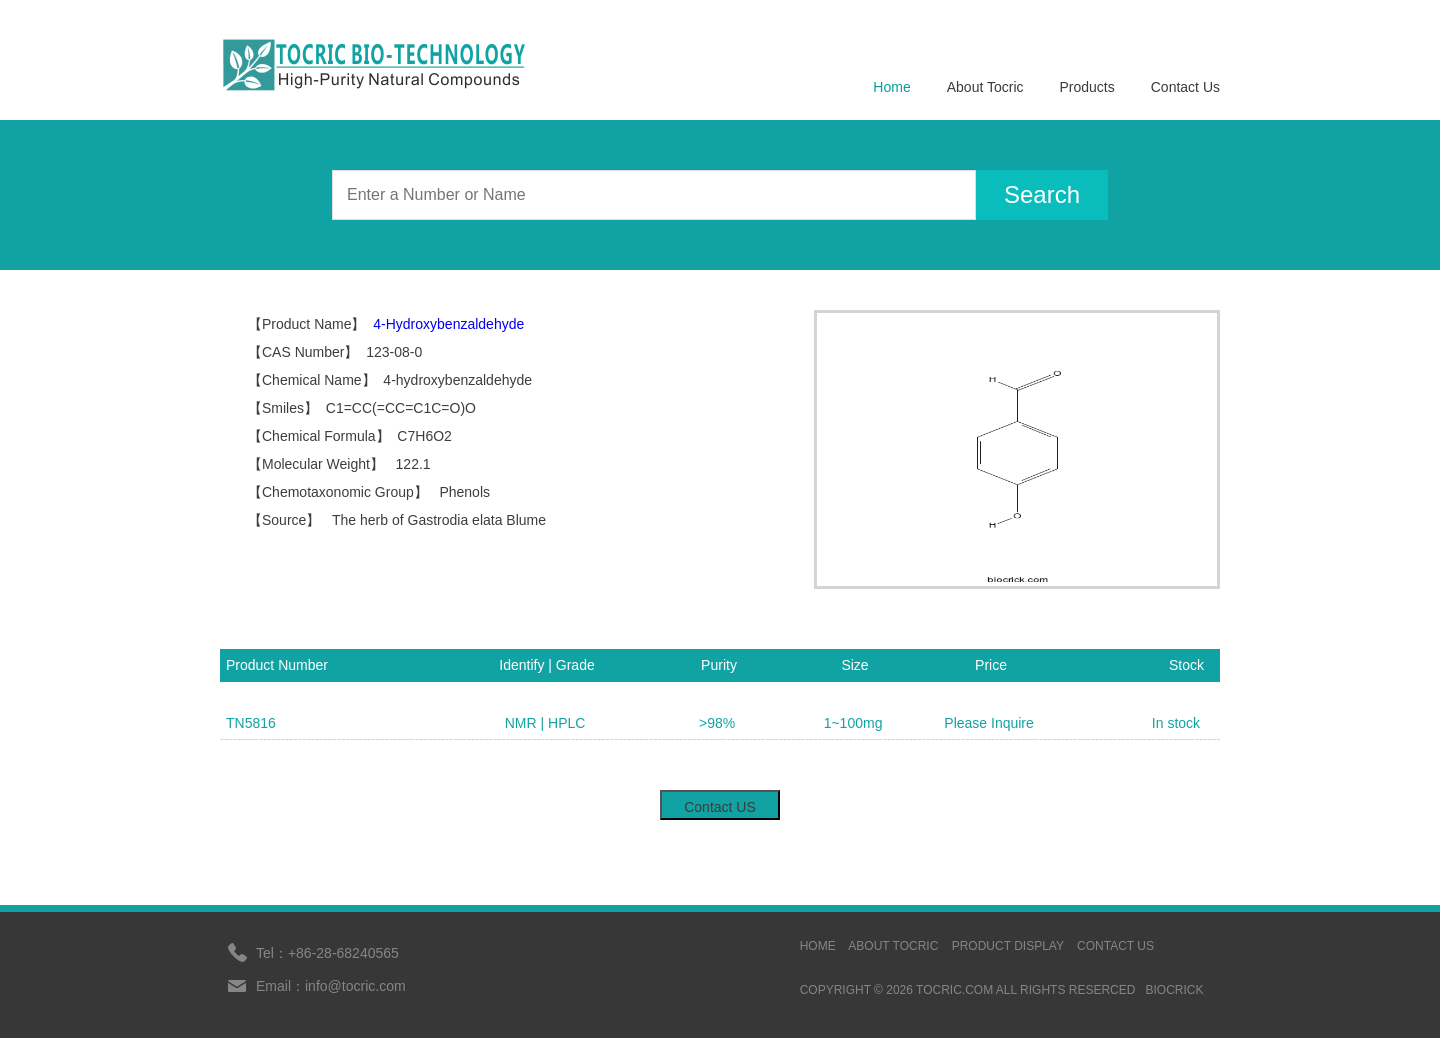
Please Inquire (989, 723)
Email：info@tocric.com (331, 986)
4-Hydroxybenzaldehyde (448, 324)
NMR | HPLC (545, 723)
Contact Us (1185, 87)
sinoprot (1188, 946)
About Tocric (985, 87)
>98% (717, 723)
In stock (1176, 723)
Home (891, 87)
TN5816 (251, 723)
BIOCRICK (1174, 990)
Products (1087, 87)
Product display (1008, 946)
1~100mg (853, 723)
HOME (818, 946)
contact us (1115, 946)
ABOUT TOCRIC (893, 946)
